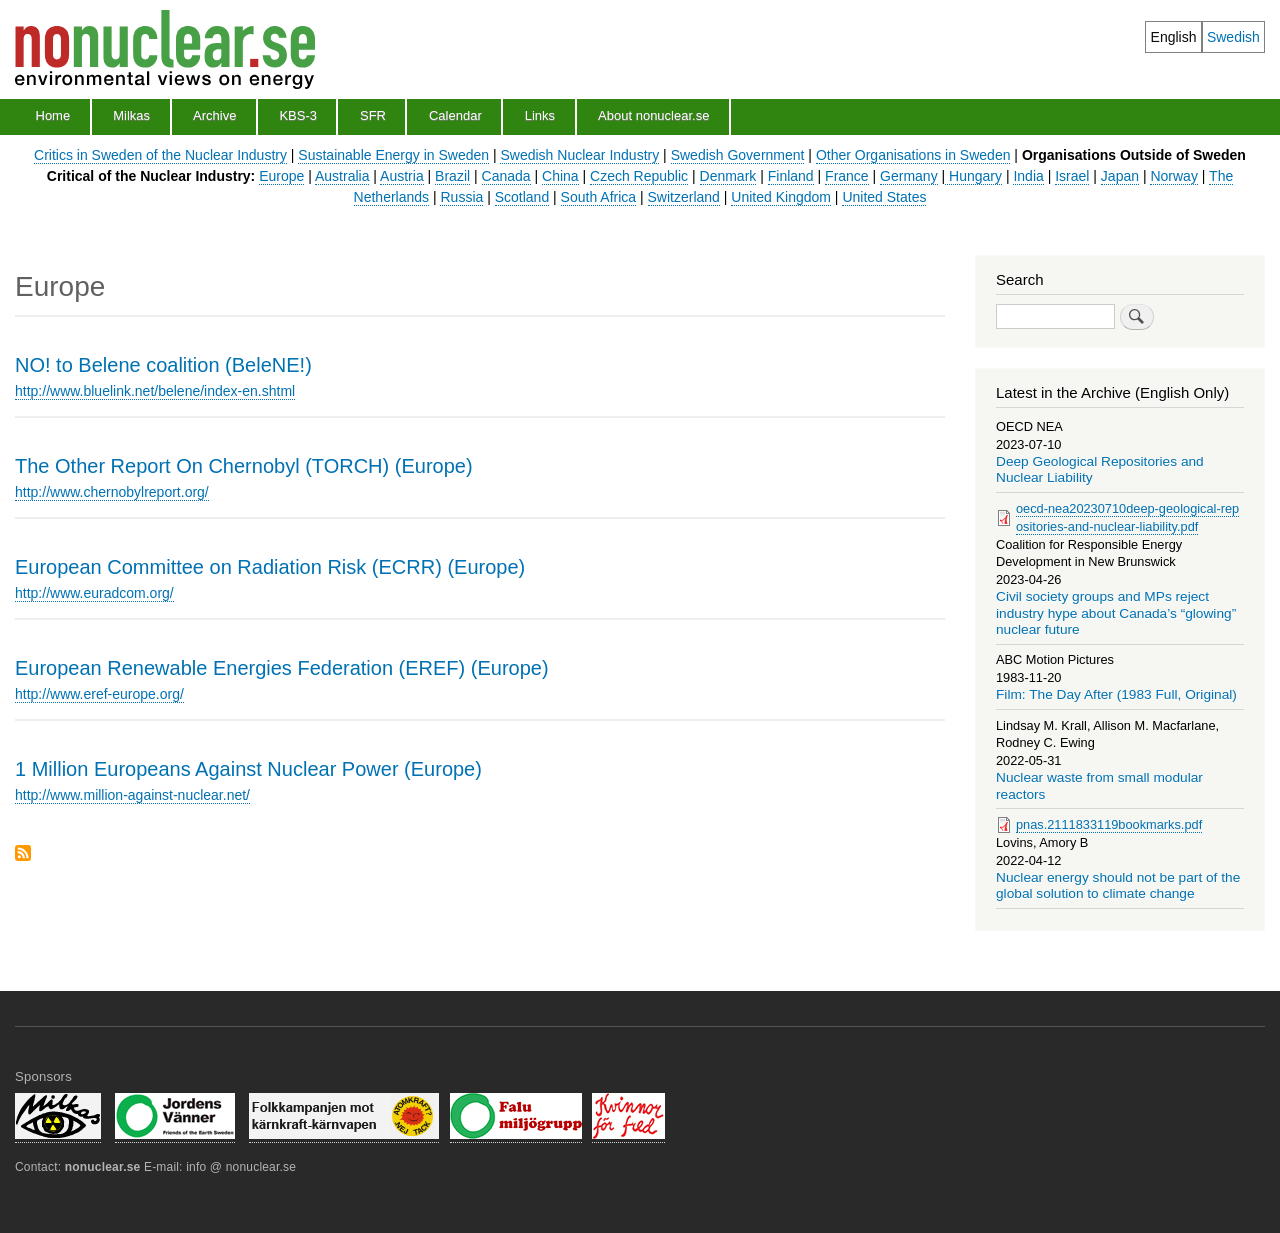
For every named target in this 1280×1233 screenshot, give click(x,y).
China (560, 176)
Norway (1173, 176)
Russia (461, 197)
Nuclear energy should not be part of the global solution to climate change (1118, 885)
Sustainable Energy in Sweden (393, 155)
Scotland (522, 197)
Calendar (455, 115)
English (1174, 37)
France (847, 176)
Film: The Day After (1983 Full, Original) (1116, 694)
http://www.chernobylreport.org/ (112, 492)
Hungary (973, 176)
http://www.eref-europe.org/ (99, 694)
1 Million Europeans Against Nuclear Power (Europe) (248, 769)
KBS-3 (298, 115)
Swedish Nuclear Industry (579, 155)
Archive (214, 115)
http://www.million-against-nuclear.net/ (132, 795)
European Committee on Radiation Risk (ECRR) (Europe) (270, 567)
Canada (506, 176)
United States (884, 197)
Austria (402, 176)
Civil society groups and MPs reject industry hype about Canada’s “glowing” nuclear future (1116, 613)
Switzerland (684, 197)
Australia (342, 176)
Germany (909, 176)
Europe (281, 176)
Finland (791, 176)
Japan (1120, 176)
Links (540, 115)
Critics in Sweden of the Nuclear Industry (160, 155)
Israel (1072, 176)
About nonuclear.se (653, 115)
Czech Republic (639, 176)
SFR (373, 115)
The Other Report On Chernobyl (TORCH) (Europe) (244, 466)
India (1028, 176)
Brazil (452, 176)
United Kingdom (781, 197)
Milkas (131, 115)
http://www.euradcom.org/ (94, 593)
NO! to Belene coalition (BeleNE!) (163, 365)
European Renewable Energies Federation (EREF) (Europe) (282, 668)
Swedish (1233, 37)
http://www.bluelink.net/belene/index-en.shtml (155, 391)
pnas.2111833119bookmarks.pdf (1109, 824)
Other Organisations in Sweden (913, 155)
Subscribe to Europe (23, 854)
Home (53, 115)
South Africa (599, 197)
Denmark (728, 176)
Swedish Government (738, 155)
